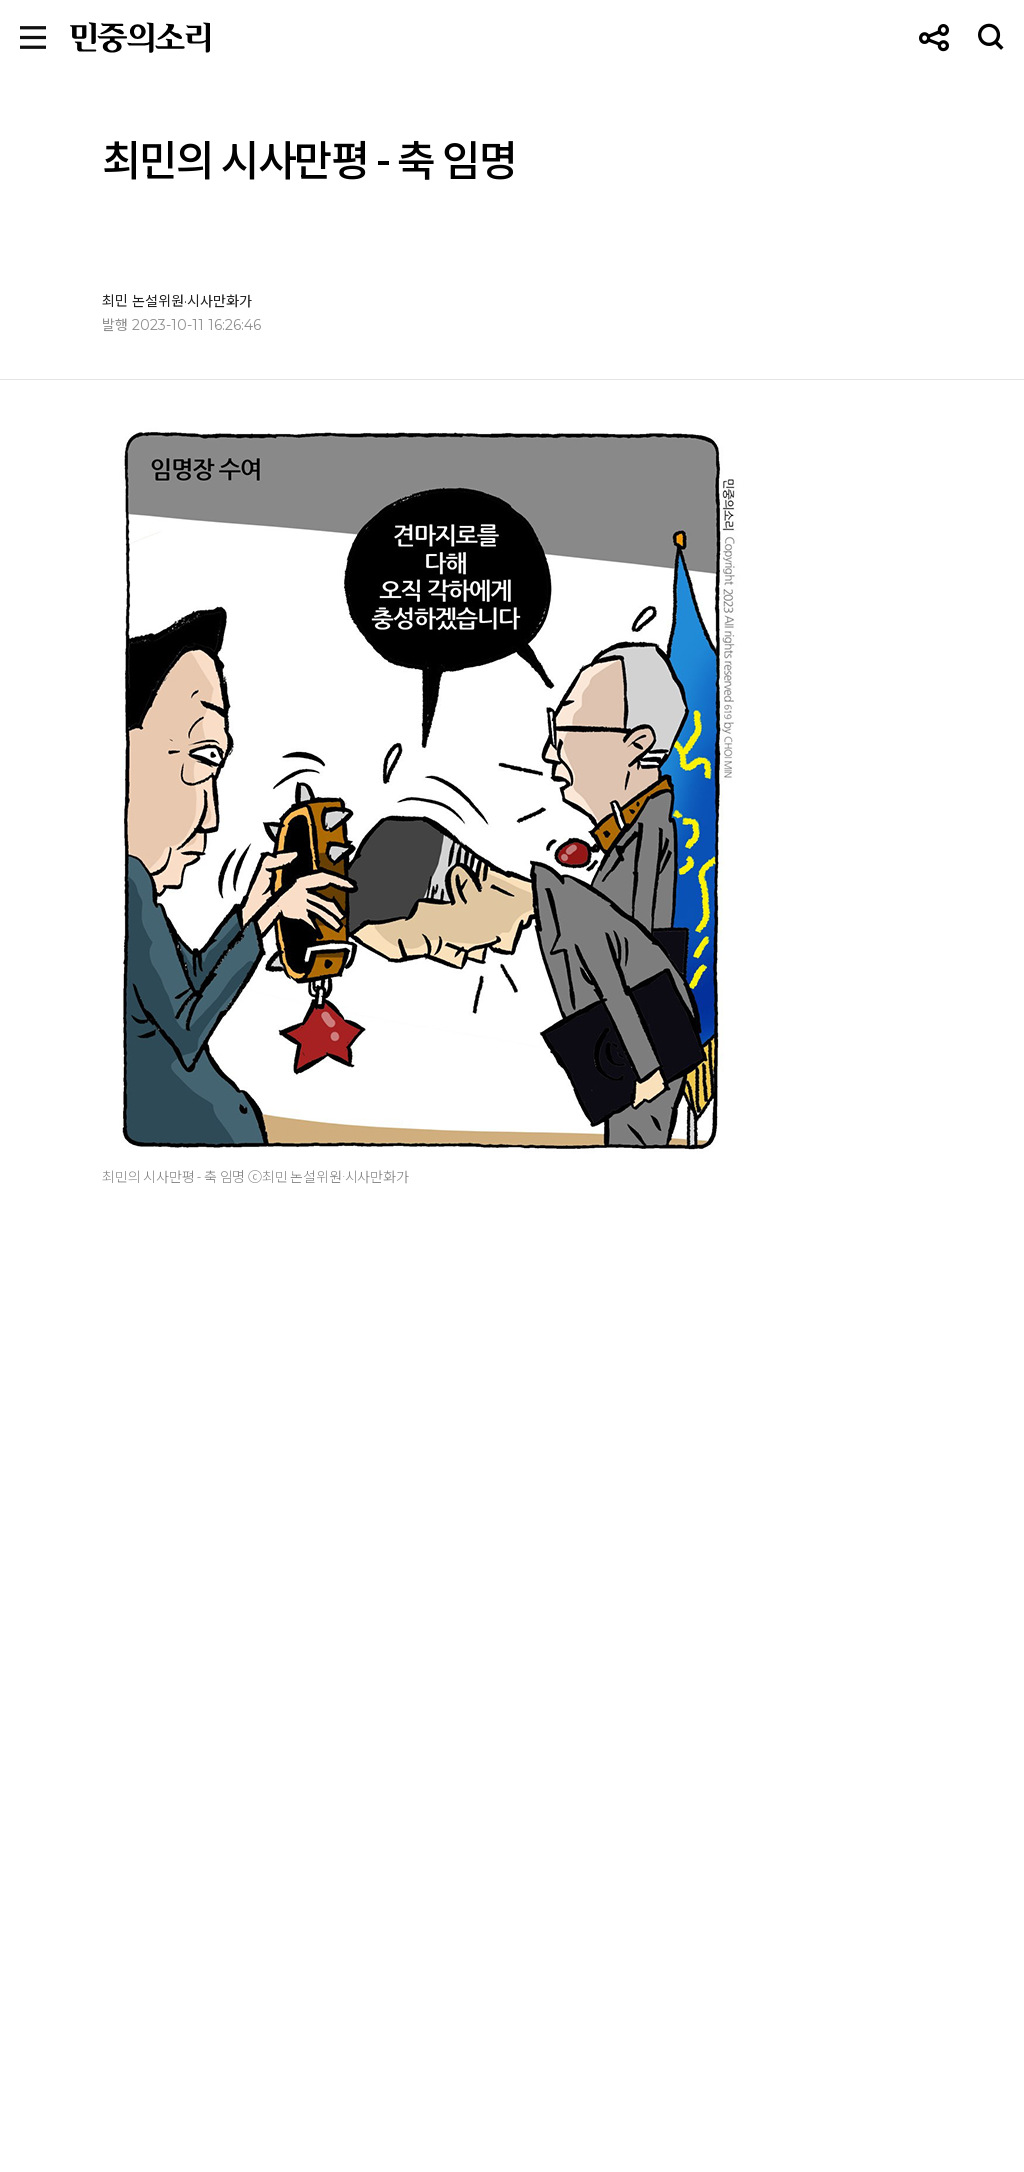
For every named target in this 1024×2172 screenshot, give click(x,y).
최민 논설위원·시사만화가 (177, 301)
